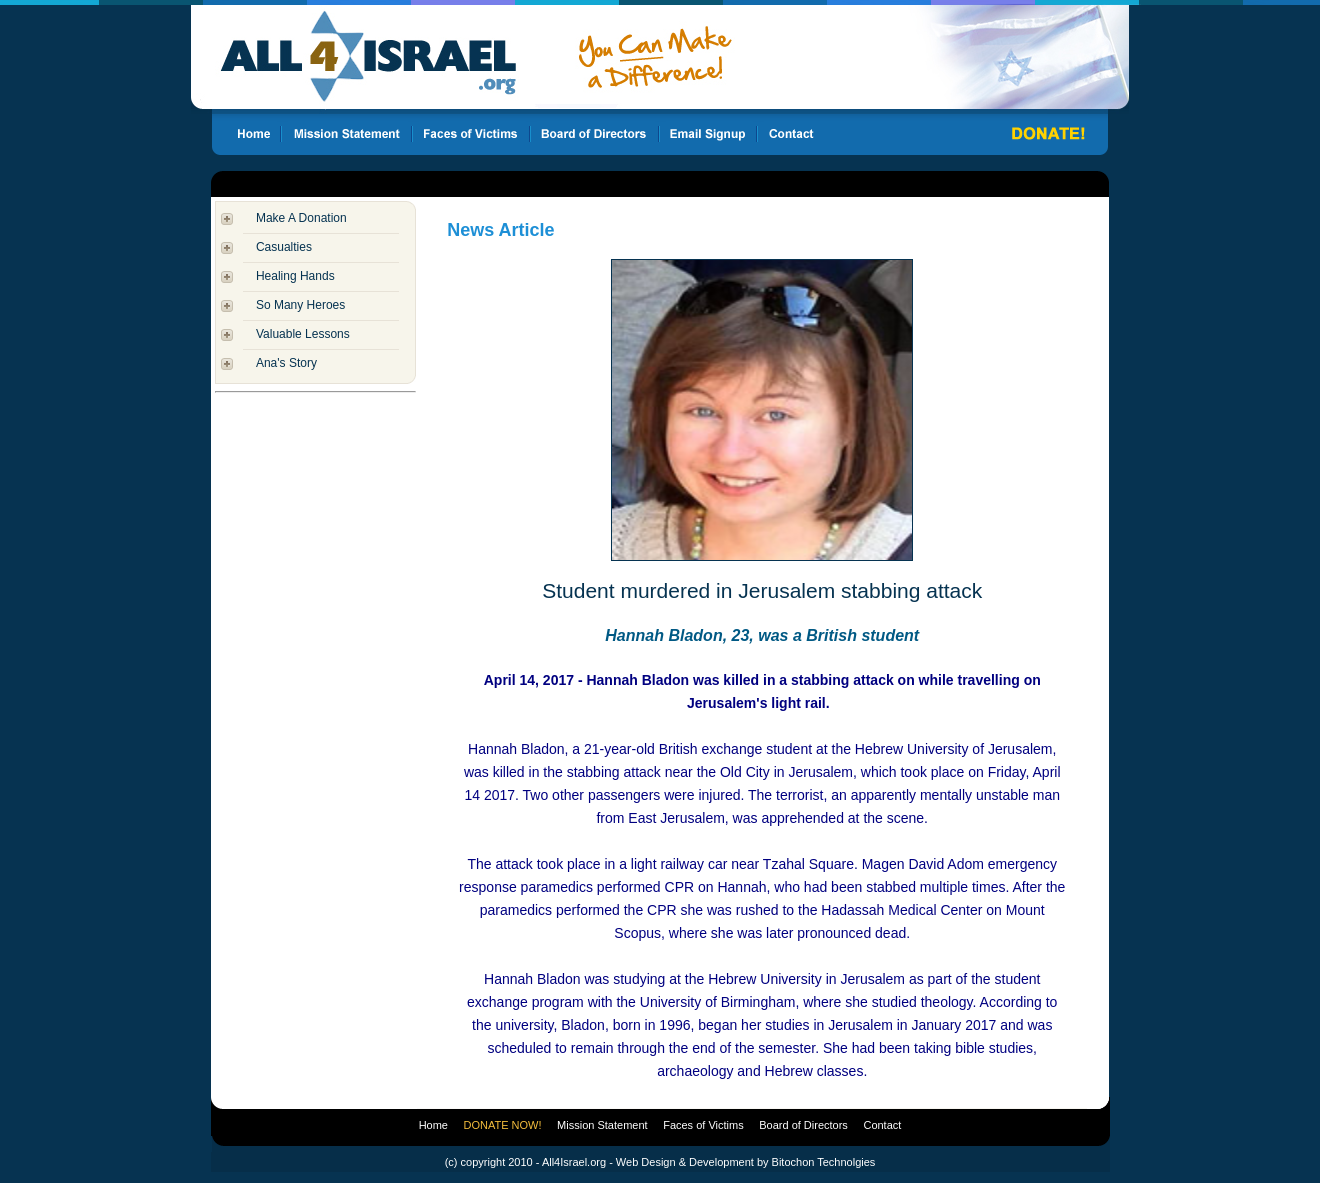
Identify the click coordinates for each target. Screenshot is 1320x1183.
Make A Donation (301, 218)
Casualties (284, 247)
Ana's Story (286, 363)
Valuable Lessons (303, 334)
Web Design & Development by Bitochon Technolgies (745, 1162)
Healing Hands (295, 276)
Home (433, 1125)
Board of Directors (803, 1125)
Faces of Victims (703, 1125)
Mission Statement (602, 1125)
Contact (882, 1125)
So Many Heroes (300, 305)
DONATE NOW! (503, 1125)
